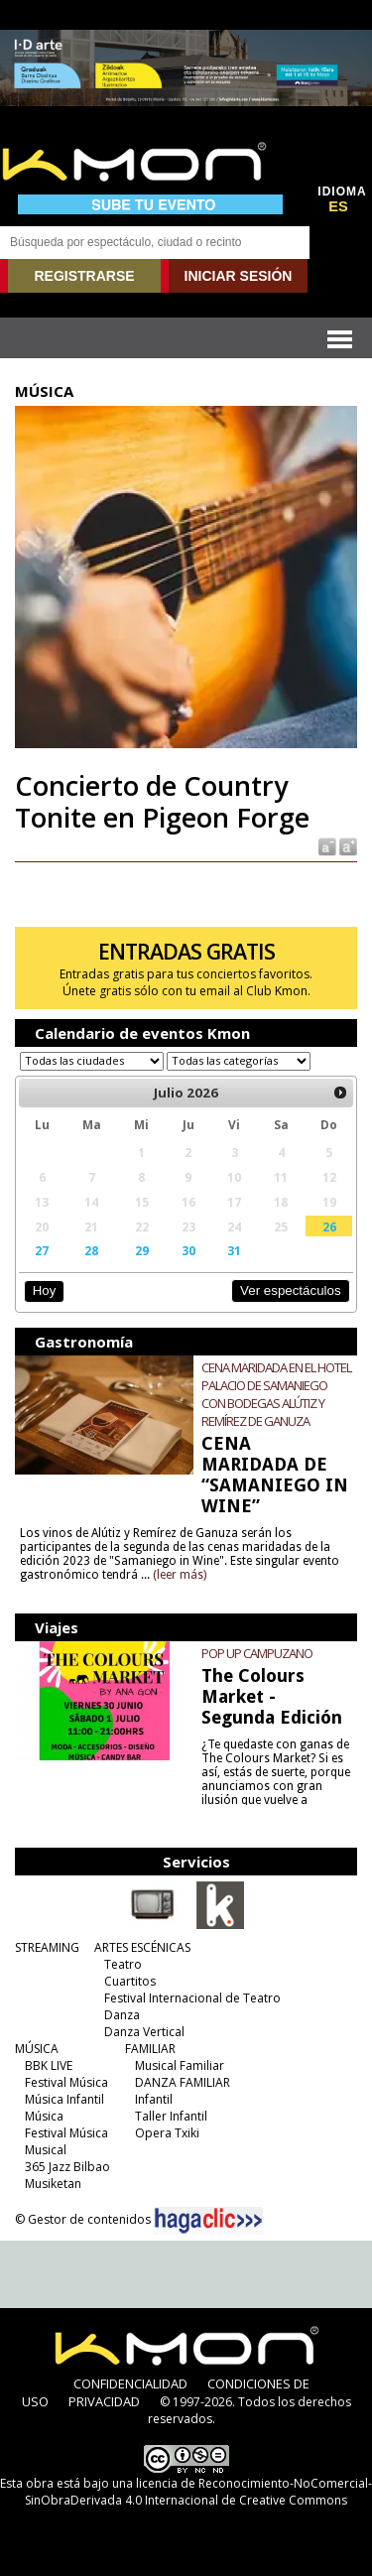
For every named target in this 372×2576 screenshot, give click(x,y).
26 (329, 1226)
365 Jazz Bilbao (67, 2166)
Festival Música (66, 2082)
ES (338, 206)
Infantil (154, 2099)
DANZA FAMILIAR (182, 2082)
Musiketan (53, 2183)
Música (44, 2116)
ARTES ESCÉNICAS (142, 1947)
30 (188, 1250)
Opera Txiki (167, 2133)
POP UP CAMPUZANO (256, 1653)
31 (234, 1250)
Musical (45, 2149)
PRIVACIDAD (104, 2401)
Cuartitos (130, 1981)
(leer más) (179, 1575)
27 (42, 1250)
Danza (122, 2014)
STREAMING (47, 1947)
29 (142, 1250)
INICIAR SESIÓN (239, 276)
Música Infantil (64, 2099)
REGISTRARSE (84, 276)
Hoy (44, 1290)
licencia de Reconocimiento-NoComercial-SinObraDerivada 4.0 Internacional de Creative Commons (198, 2492)
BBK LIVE (48, 2065)
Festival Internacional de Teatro (192, 1998)
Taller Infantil (171, 2116)
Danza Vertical (144, 2031)
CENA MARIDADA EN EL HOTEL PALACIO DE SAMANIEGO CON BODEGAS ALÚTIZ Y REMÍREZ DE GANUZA (276, 1394)
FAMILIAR (150, 2048)
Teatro (123, 1964)
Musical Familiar (179, 2065)
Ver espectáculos (290, 1290)
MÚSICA (37, 2048)
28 (91, 1250)
